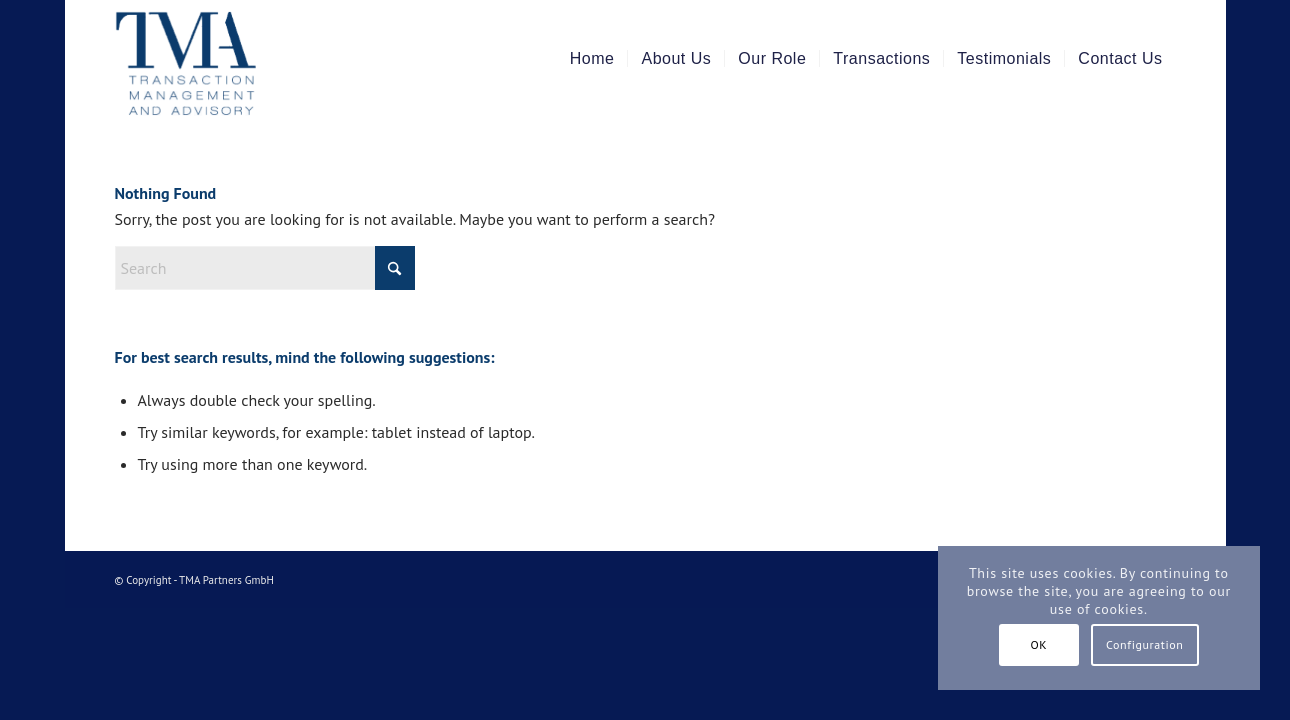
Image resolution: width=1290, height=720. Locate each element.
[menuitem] (592, 59)
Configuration (1145, 644)
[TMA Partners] (227, 59)
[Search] (265, 268)
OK (1038, 644)
